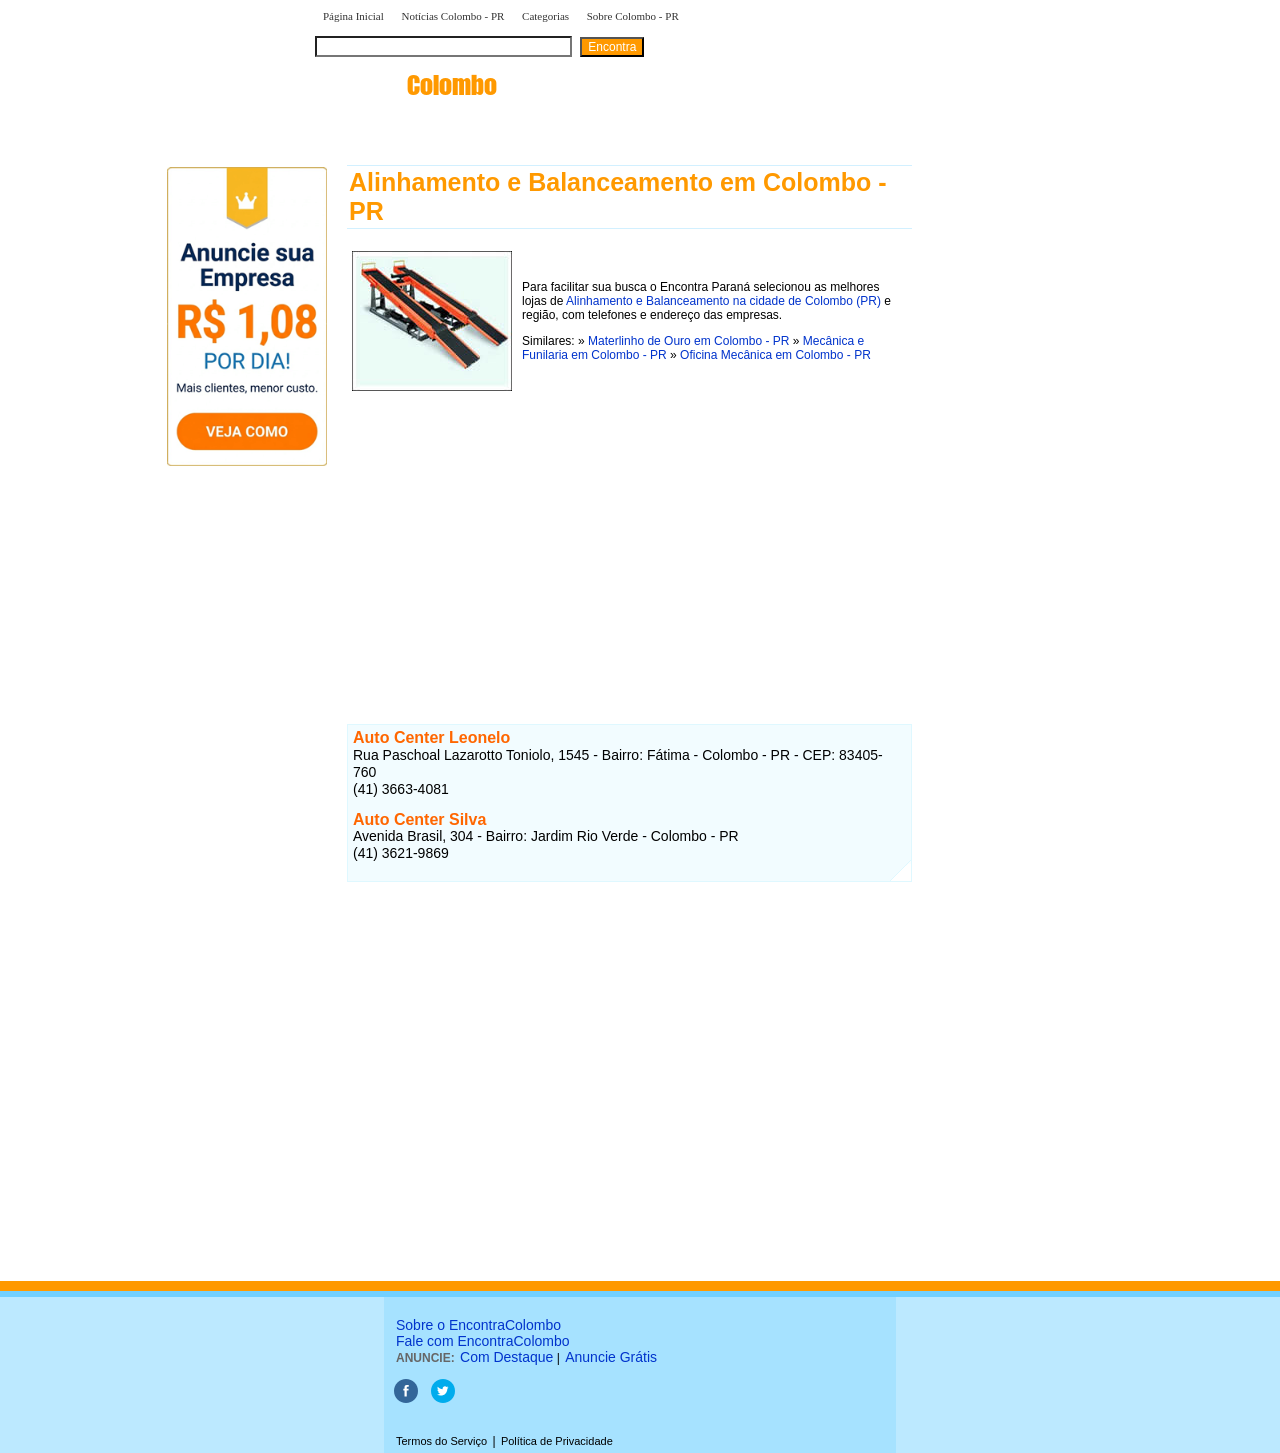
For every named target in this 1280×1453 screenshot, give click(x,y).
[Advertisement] (629, 536)
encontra (406, 85)
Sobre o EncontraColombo (478, 1325)
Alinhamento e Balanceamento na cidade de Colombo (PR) (723, 301)
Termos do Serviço (441, 1441)
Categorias (545, 16)
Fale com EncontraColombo (483, 1341)
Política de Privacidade (557, 1441)
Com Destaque (506, 1357)
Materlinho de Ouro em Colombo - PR (690, 341)
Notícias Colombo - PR (452, 16)
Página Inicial (353, 16)
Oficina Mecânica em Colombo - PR (775, 355)
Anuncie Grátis (611, 1357)
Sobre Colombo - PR (633, 16)
